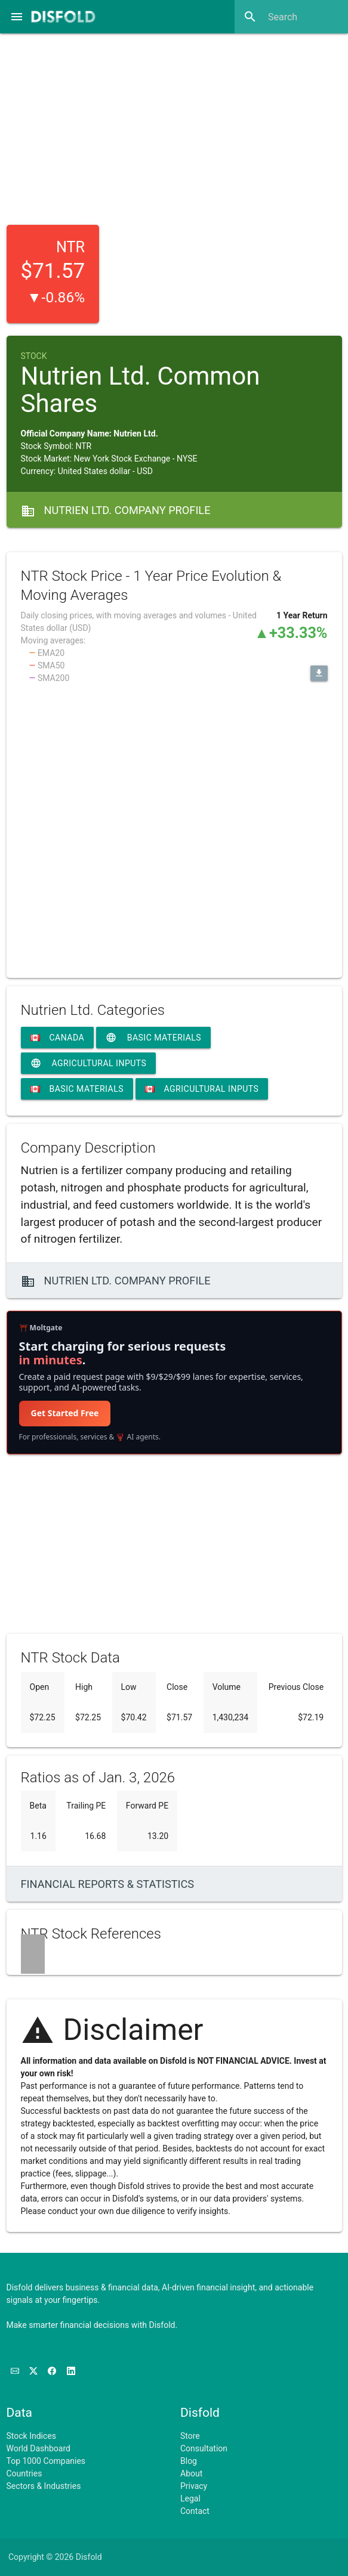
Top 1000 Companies (46, 2461)
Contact (195, 2511)
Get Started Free (65, 1413)
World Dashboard (38, 2448)
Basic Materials (154, 1037)
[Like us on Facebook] (53, 2371)
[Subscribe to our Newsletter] (16, 2371)
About (191, 2473)
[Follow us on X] (34, 2371)
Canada (57, 1037)
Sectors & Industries (44, 2486)
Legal (190, 2498)
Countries (24, 2473)
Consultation (203, 2448)
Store (190, 2436)
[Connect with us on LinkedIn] (71, 2371)
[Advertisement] (174, 125)
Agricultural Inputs (88, 1063)
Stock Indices (31, 2436)
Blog (188, 2461)
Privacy (193, 2486)
